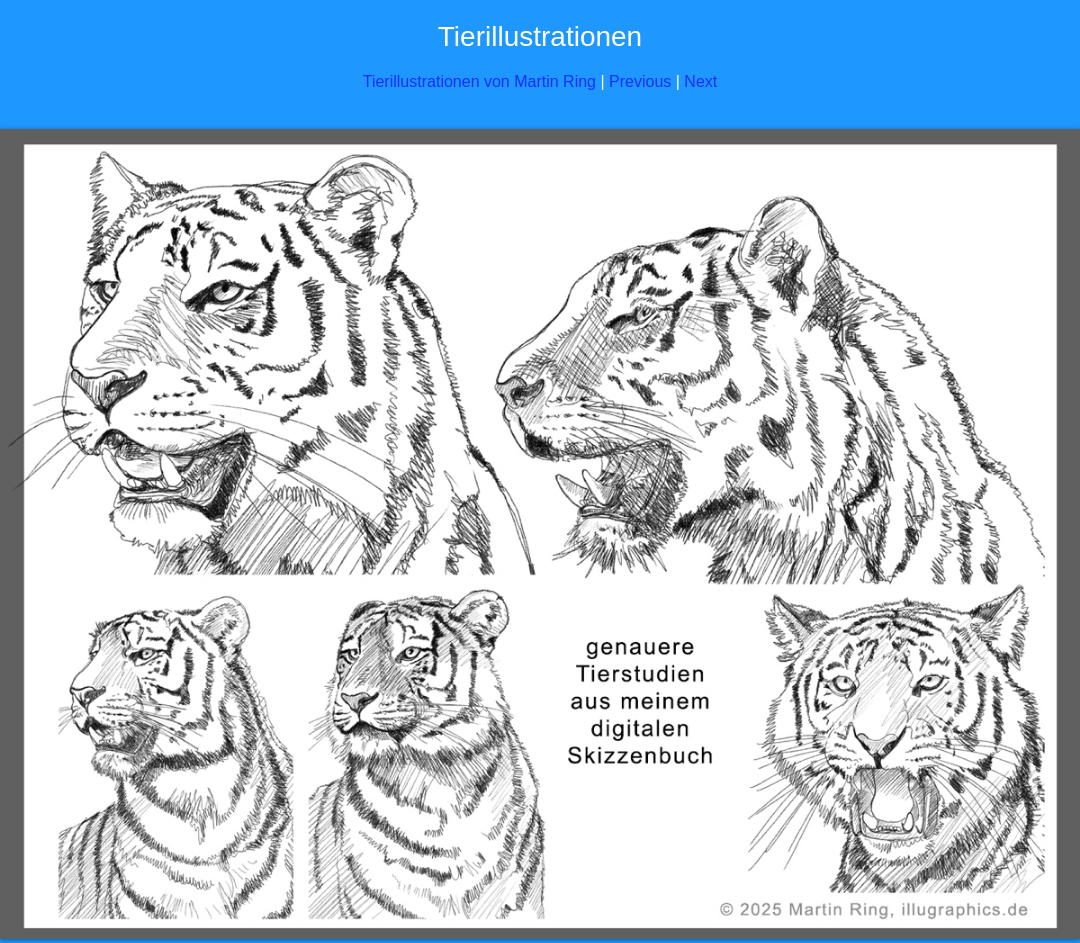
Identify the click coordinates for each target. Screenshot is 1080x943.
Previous (640, 81)
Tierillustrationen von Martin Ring (479, 81)
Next (700, 81)
